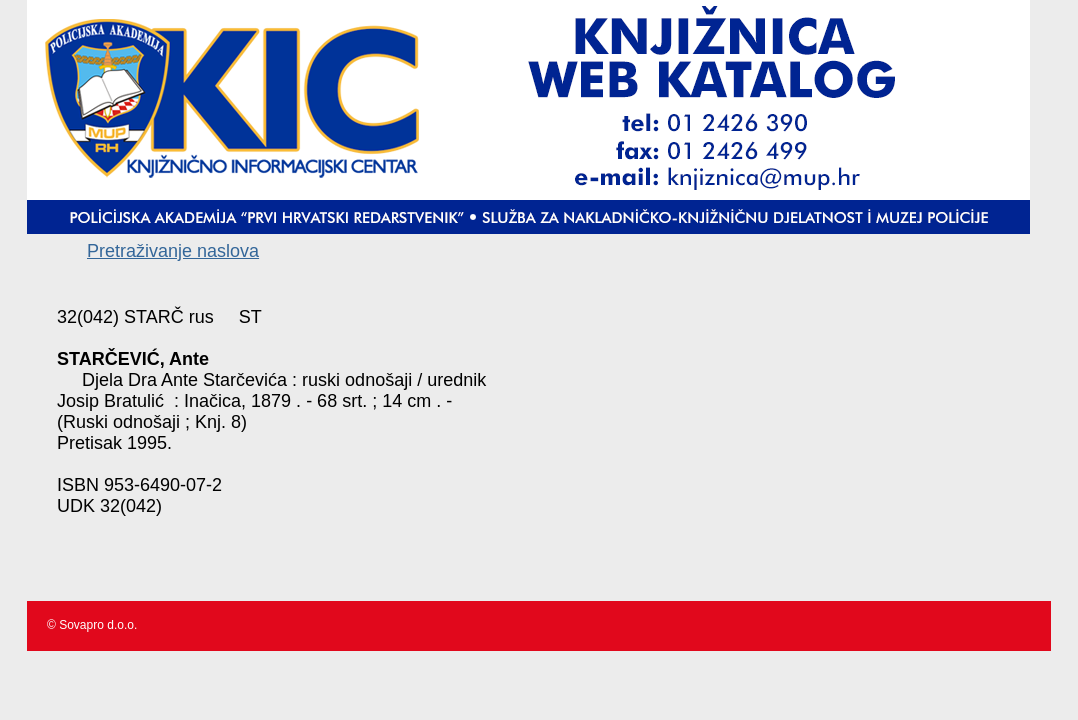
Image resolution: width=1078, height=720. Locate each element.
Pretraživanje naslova (173, 251)
